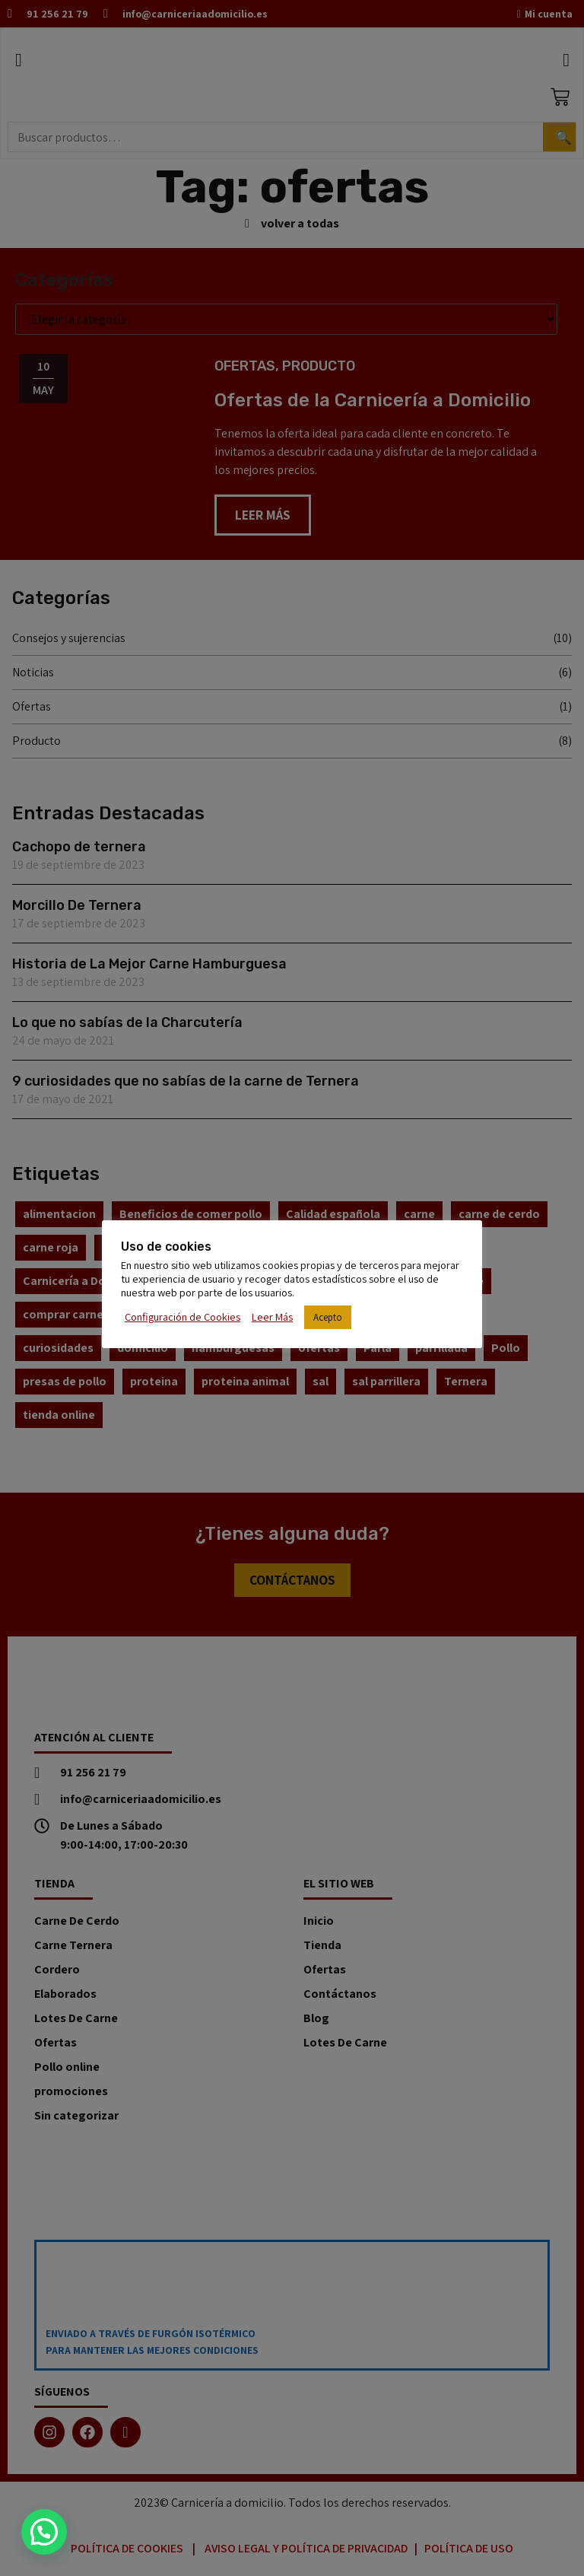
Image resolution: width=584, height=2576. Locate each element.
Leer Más (272, 1317)
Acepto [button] (327, 1317)
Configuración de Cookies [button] (182, 1317)
